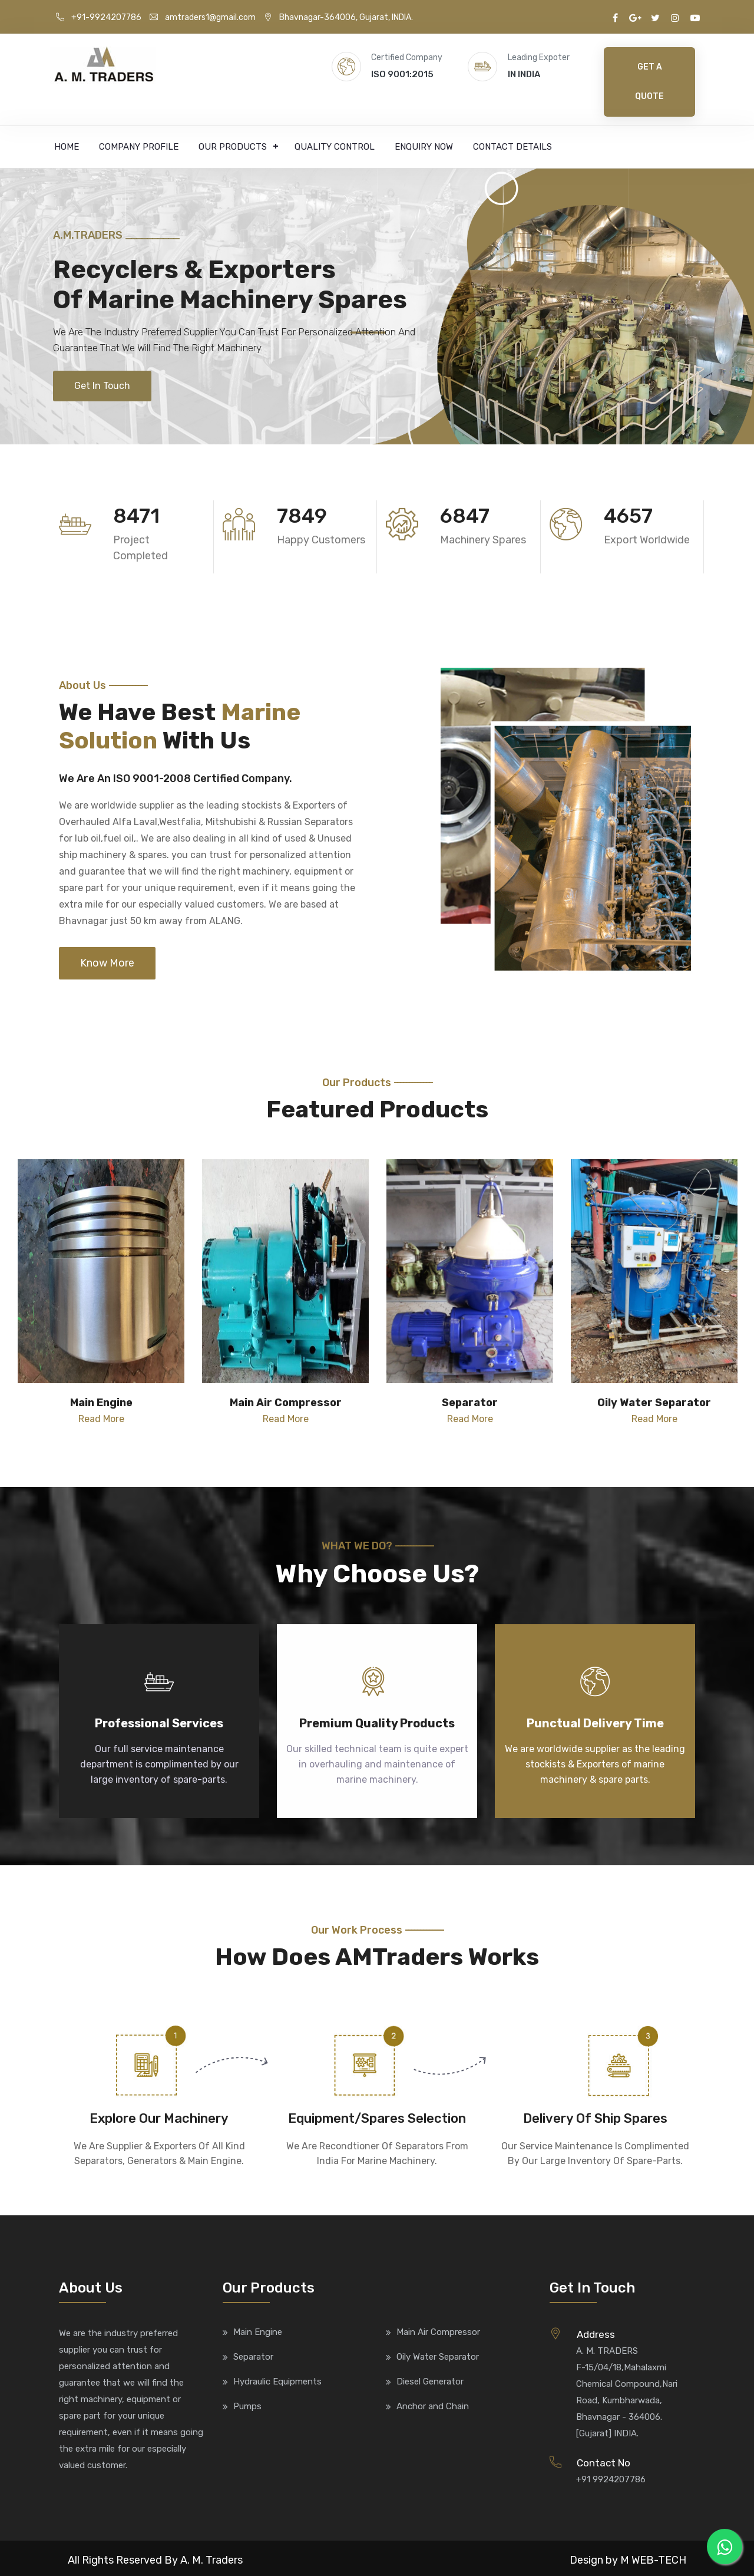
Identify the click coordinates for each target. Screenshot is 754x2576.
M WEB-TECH (653, 2560)
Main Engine (257, 2332)
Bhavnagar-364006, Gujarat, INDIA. (338, 17)
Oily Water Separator (437, 2356)
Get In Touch (102, 385)
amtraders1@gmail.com (203, 17)
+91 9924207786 (611, 2479)
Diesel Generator (430, 2381)
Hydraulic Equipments (277, 2381)
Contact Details (512, 146)
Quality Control (335, 146)
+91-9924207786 (98, 17)
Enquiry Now (424, 146)
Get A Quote (649, 81)
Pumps (247, 2406)
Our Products (233, 146)
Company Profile (138, 146)
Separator (253, 2356)
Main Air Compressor (438, 2332)
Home (66, 146)
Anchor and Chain (432, 2406)
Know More (107, 962)
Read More (101, 1418)
